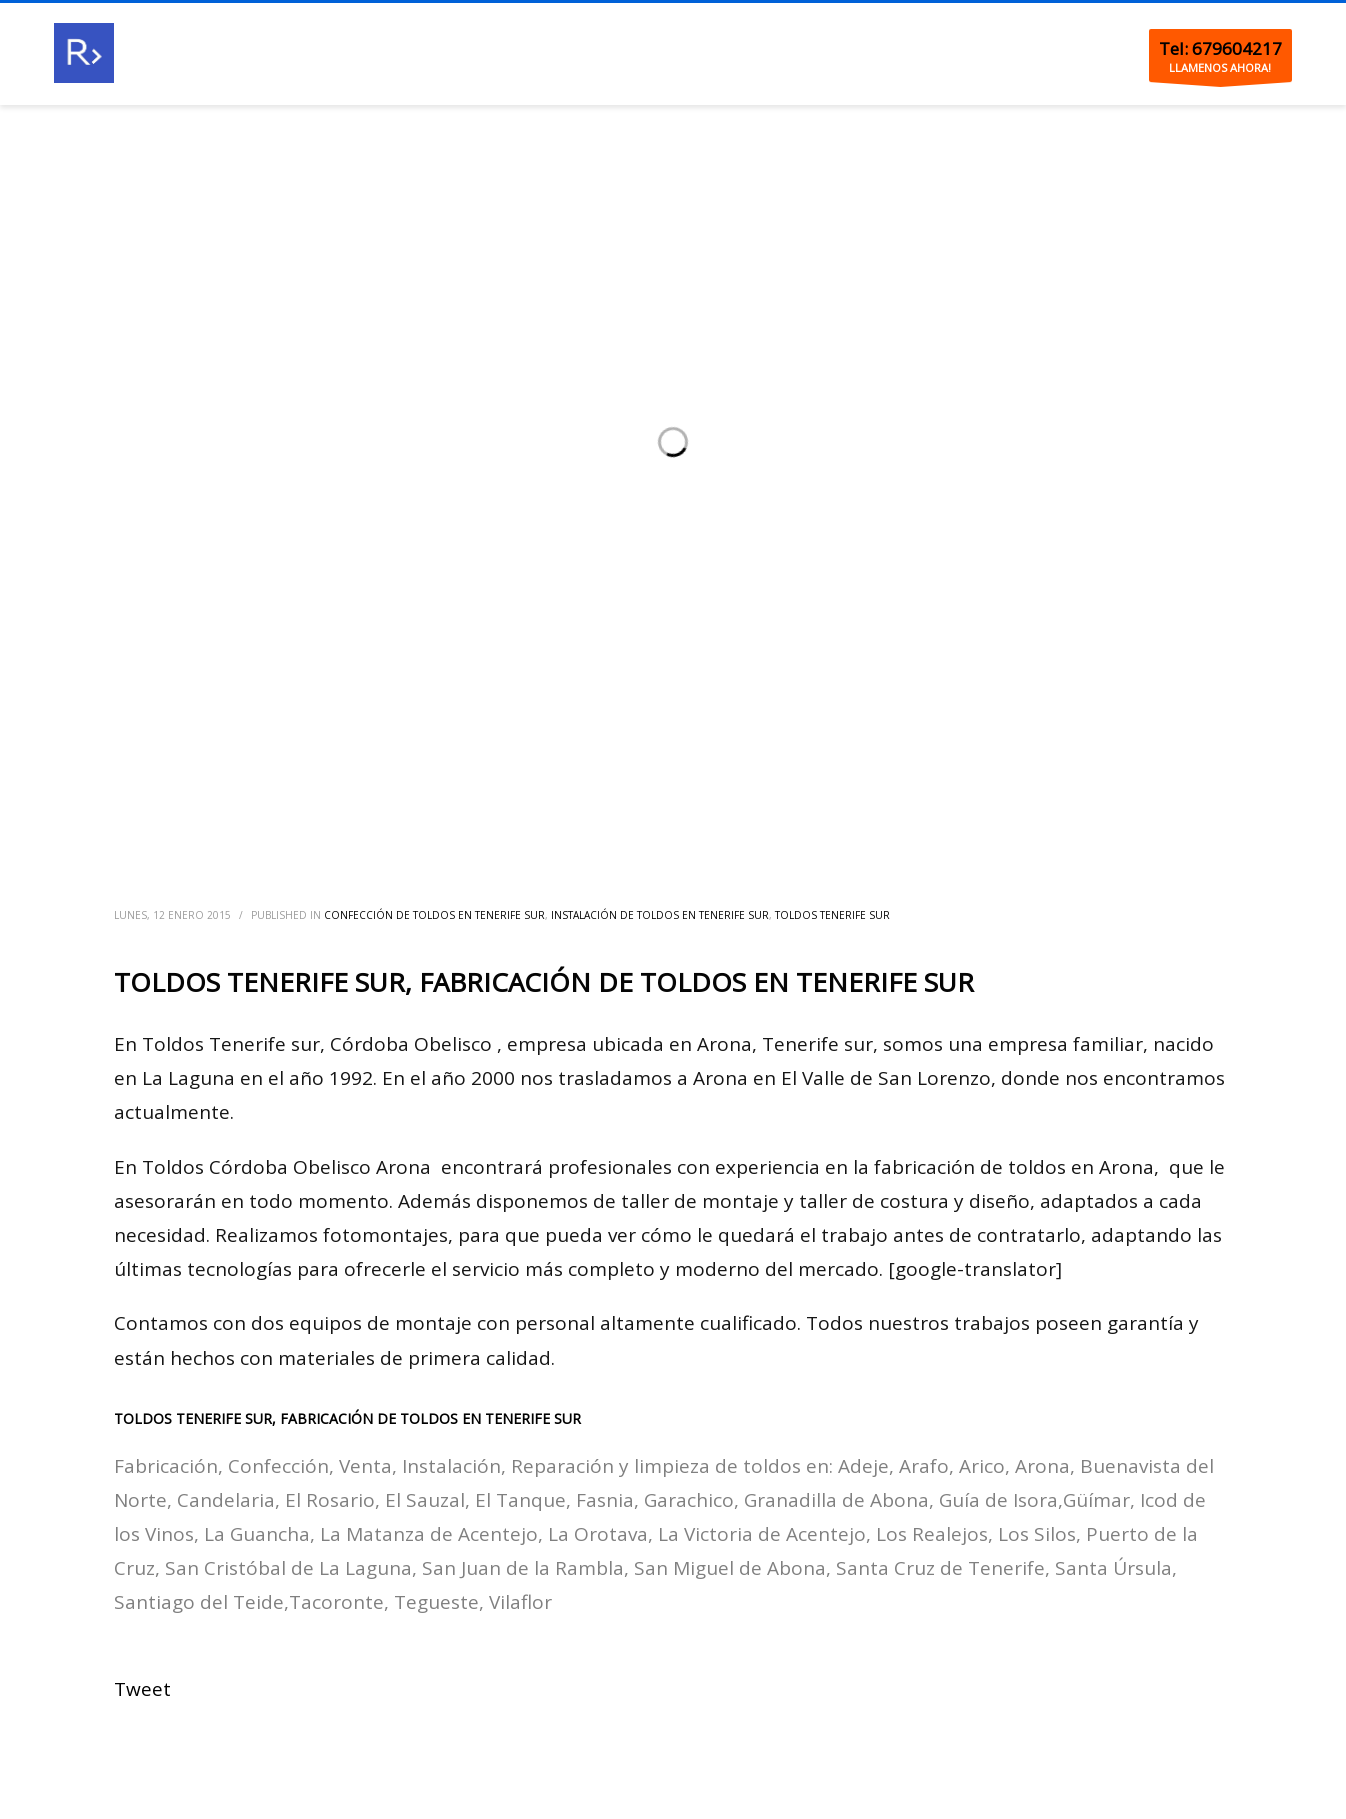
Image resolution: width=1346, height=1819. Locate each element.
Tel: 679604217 (1220, 48)
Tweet (142, 1689)
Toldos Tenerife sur (832, 915)
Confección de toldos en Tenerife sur (434, 915)
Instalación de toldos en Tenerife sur (660, 915)
